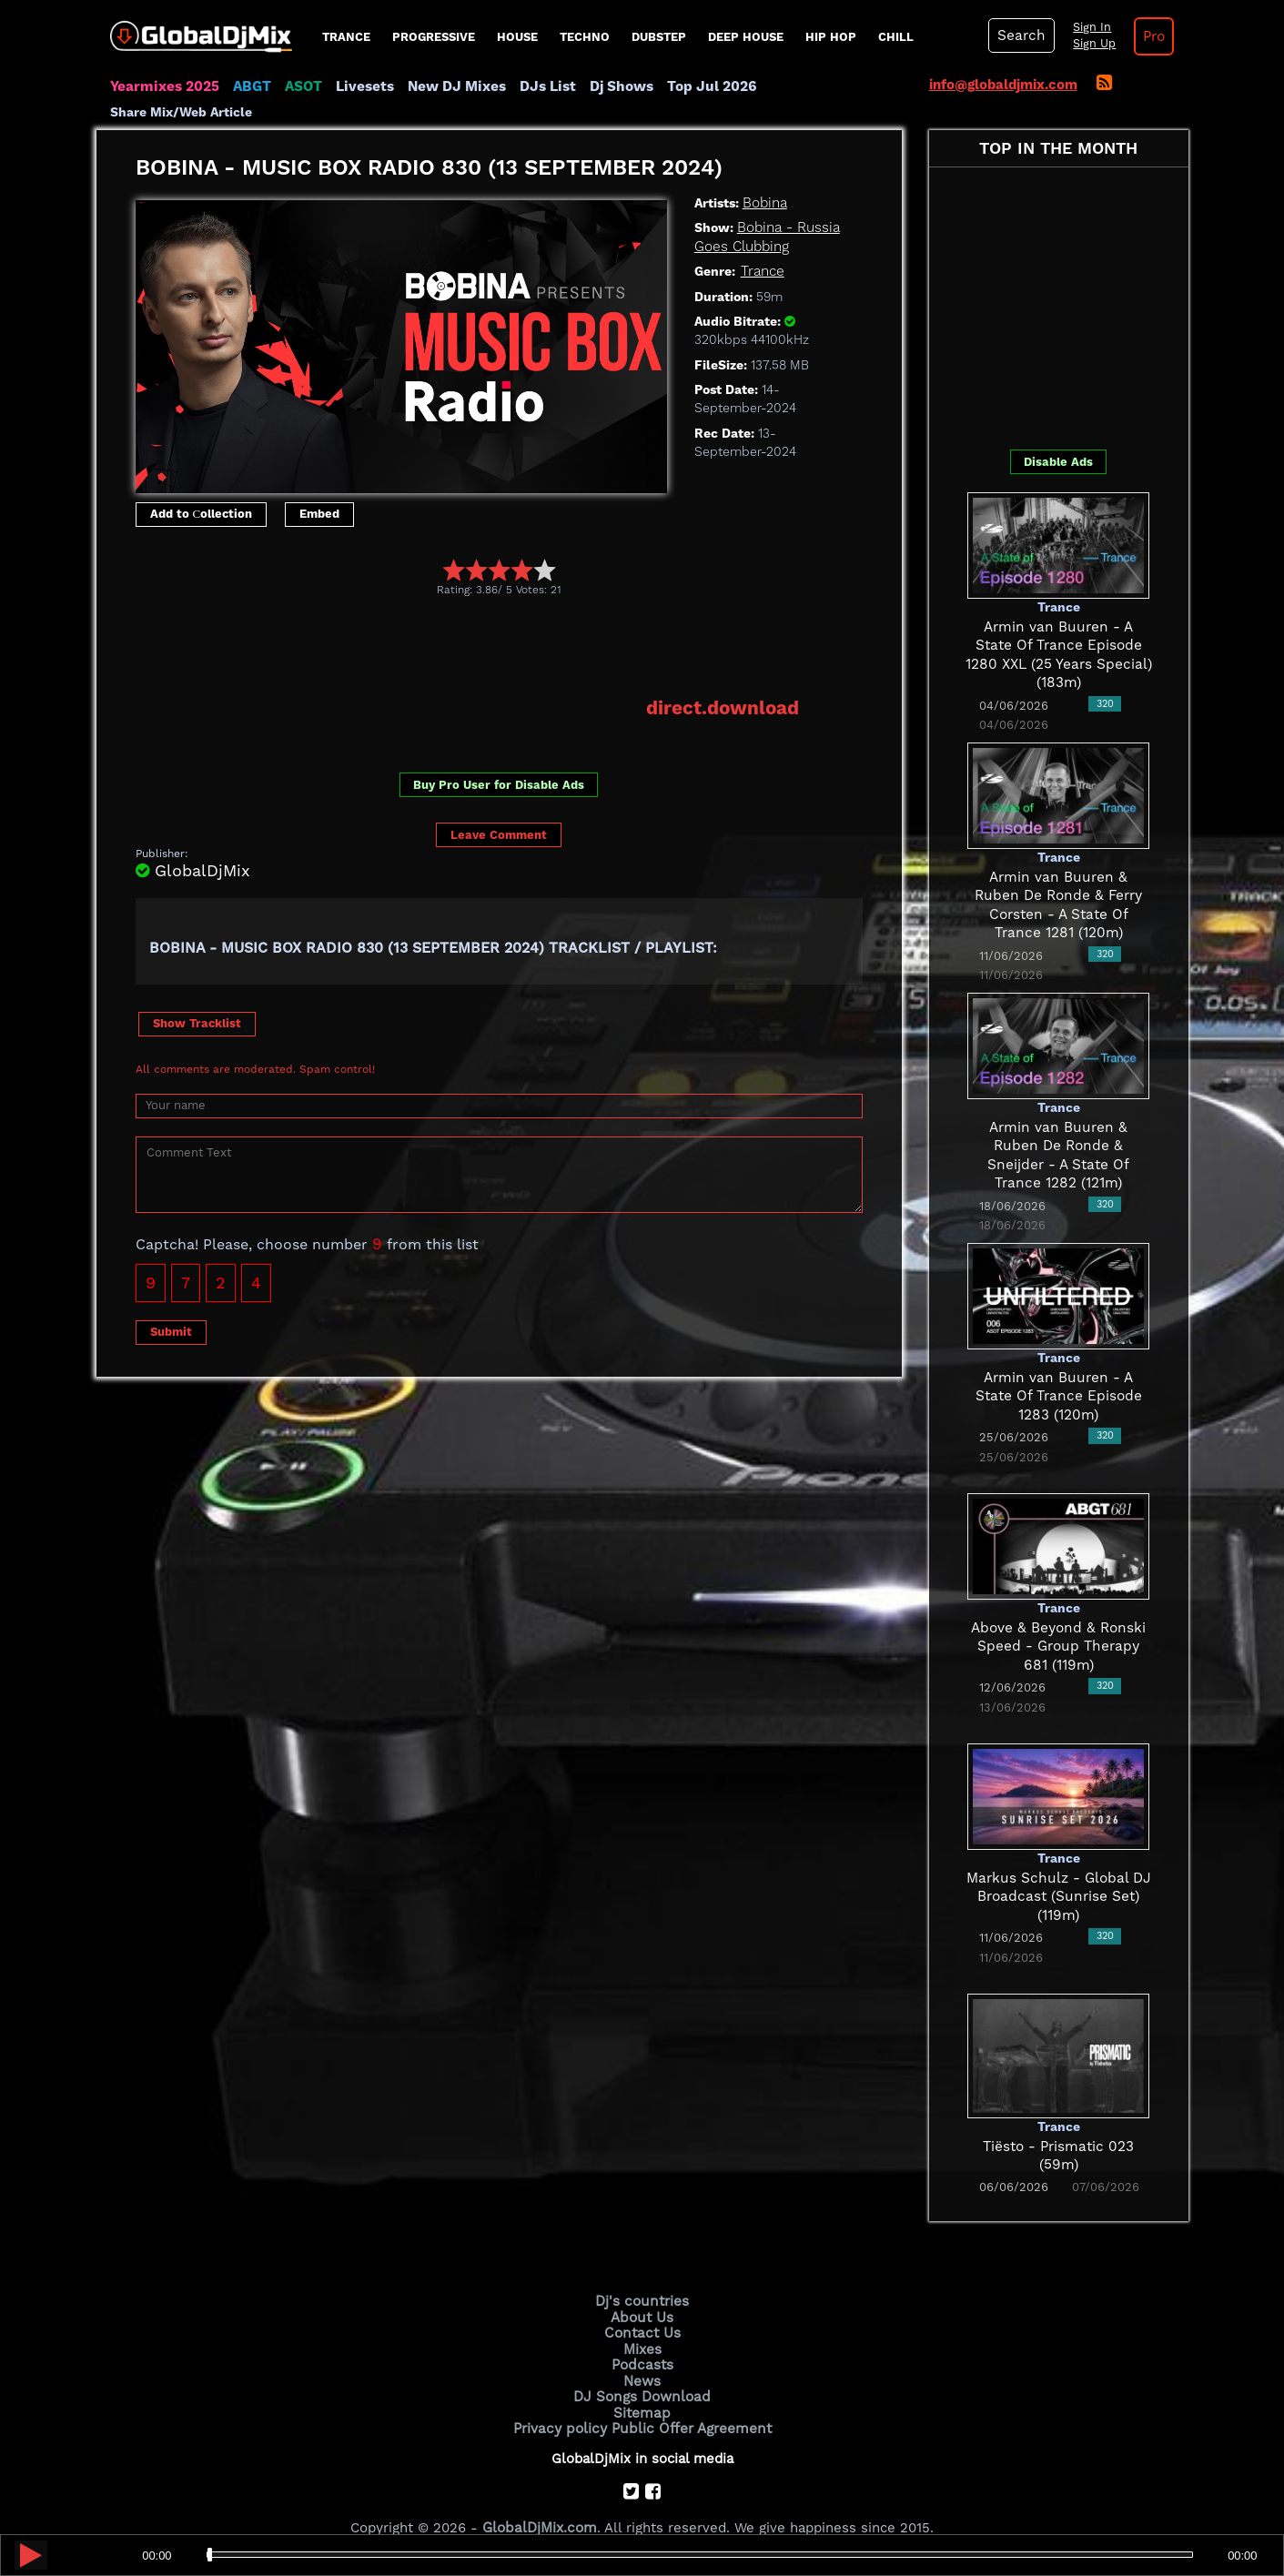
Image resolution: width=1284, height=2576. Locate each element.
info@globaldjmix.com (1003, 84)
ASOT (299, 86)
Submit (171, 1307)
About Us (642, 2293)
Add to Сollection (201, 489)
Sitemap (642, 2385)
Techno (585, 37)
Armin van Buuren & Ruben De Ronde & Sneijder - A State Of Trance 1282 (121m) (1058, 1121)
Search (1020, 35)
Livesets (360, 86)
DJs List (539, 86)
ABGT (249, 86)
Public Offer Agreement (689, 2400)
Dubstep (659, 37)
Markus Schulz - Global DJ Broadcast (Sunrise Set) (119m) (1059, 1872)
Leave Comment (498, 810)
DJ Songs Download (642, 2369)
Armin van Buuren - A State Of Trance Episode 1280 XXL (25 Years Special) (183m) (1058, 621)
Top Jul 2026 (700, 86)
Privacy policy (563, 2400)
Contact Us (642, 2308)
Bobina (765, 178)
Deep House (746, 37)
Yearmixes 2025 (163, 86)
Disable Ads (1058, 437)
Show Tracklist (197, 998)
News (642, 2355)
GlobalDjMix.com (539, 2499)
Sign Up (1091, 43)
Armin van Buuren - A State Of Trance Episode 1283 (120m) (1058, 1372)
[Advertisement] (467, 622)
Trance (346, 37)
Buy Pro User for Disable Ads (498, 759)
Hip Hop (830, 37)
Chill (896, 37)
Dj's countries (642, 2277)
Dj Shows (612, 86)
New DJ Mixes (450, 86)
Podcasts (642, 2339)
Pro (1150, 36)
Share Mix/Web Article (828, 86)
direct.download (724, 684)
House (517, 37)
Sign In (1088, 27)
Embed (319, 489)
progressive (433, 37)
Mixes (642, 2324)
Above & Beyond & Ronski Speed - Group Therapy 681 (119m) (1058, 1622)
